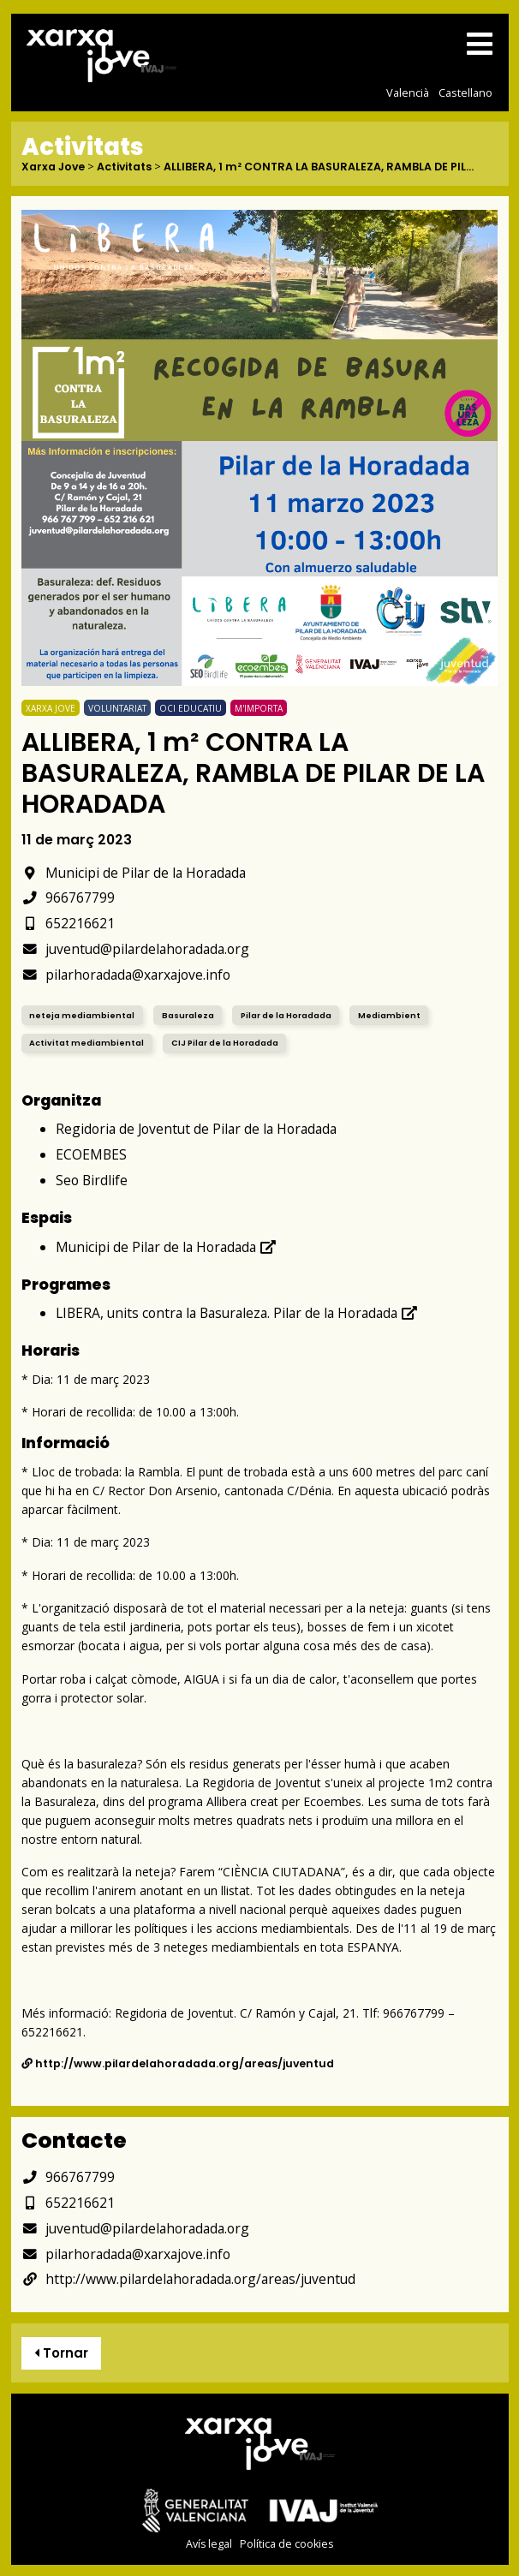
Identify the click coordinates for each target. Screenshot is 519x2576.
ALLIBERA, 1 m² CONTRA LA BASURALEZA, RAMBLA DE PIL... (319, 167)
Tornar (61, 2353)
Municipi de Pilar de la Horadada (133, 872)
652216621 (68, 923)
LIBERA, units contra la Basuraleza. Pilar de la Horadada (237, 1312)
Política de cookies (286, 2544)
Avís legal (209, 2544)
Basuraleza (188, 1015)
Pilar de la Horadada (286, 1015)
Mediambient (389, 1015)
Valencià (407, 92)
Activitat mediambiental (86, 1042)
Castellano (465, 92)
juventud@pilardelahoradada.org (135, 948)
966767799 (68, 897)
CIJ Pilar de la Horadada (224, 1042)
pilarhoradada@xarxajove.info (125, 974)
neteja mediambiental (81, 1015)
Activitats (124, 167)
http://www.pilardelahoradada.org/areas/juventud (177, 2063)
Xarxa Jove (53, 167)
